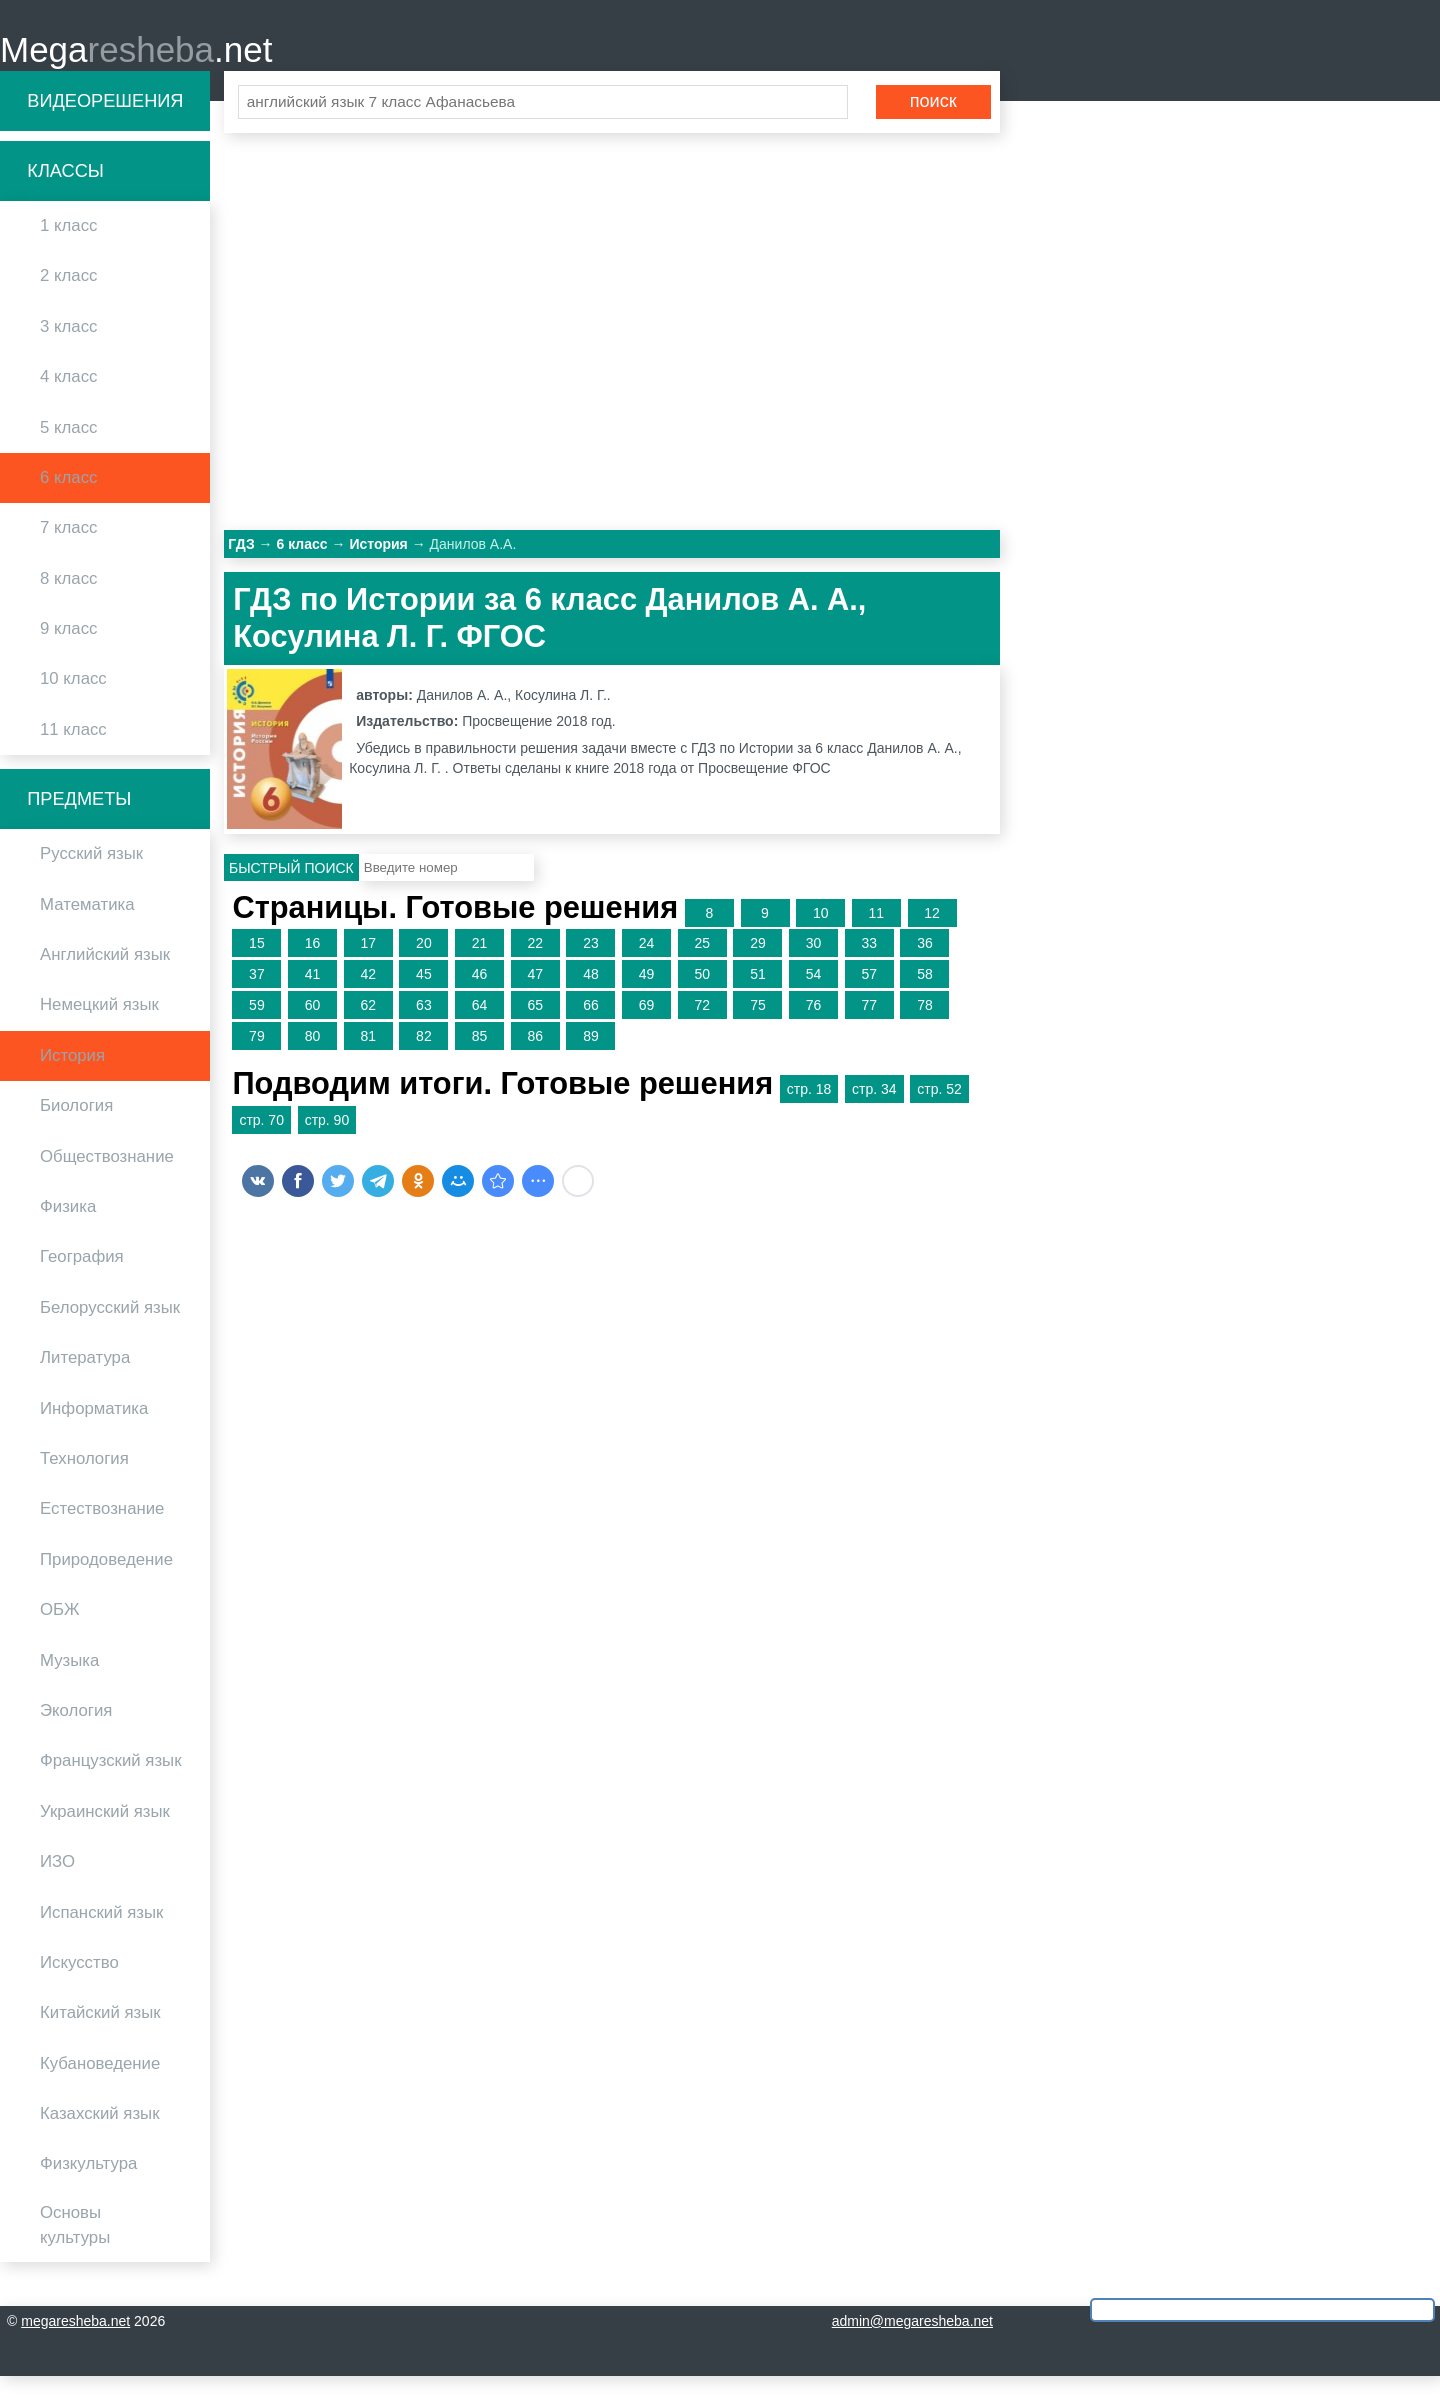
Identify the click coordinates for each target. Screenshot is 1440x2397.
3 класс (68, 347)
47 (535, 996)
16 (313, 965)
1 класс (68, 247)
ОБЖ (60, 1631)
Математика (87, 925)
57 (869, 996)
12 (932, 934)
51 (758, 996)
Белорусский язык (110, 1328)
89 (591, 1057)
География (82, 1278)
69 (647, 1026)
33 (869, 965)
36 (925, 965)
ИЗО (57, 1883)
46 (480, 996)
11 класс (73, 750)
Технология (84, 1480)
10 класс (73, 700)
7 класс (68, 549)
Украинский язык (105, 1832)
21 (480, 965)
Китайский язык (100, 2034)
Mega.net (136, 60)
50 (702, 996)
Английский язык (105, 976)
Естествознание (102, 1530)
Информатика (94, 1429)
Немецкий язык (99, 1026)
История (72, 1076)
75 (758, 1026)
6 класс (68, 498)
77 (869, 1026)
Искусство (79, 1983)
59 (257, 1026)
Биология (76, 1127)
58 (925, 996)
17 (368, 965)
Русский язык (91, 875)
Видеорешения (105, 122)
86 (535, 1057)
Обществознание (107, 1177)
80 (313, 1057)
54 (814, 996)
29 (758, 965)
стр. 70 (261, 1142)
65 (535, 1026)
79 (257, 1057)
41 (313, 996)
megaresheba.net (75, 2342)
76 (814, 1026)
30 (814, 965)
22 (535, 965)
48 (591, 996)
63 (424, 1026)
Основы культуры (75, 2246)
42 (368, 996)
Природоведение (106, 1580)
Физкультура (88, 2185)
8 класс (68, 599)
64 (480, 1026)
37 (257, 996)
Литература (85, 1379)
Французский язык (111, 1782)
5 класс (68, 448)
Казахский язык (99, 2135)
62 (368, 1026)
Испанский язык (101, 1933)
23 (591, 965)
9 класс (68, 650)
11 (877, 934)
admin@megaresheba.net (912, 2342)
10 (821, 934)
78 (925, 1026)
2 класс (68, 297)
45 (424, 996)
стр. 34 (874, 1111)
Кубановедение (100, 2084)
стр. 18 (809, 1111)
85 (480, 1057)
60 (313, 1026)
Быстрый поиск (291, 889)
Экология (76, 1731)
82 (424, 1057)
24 (647, 965)
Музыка (69, 1681)
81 (368, 1057)
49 (647, 996)
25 (702, 965)
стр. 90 (327, 1142)
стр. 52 (939, 1111)
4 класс (68, 398)
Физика (68, 1228)
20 (424, 965)
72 (702, 1026)
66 (591, 1026)
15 (257, 965)
